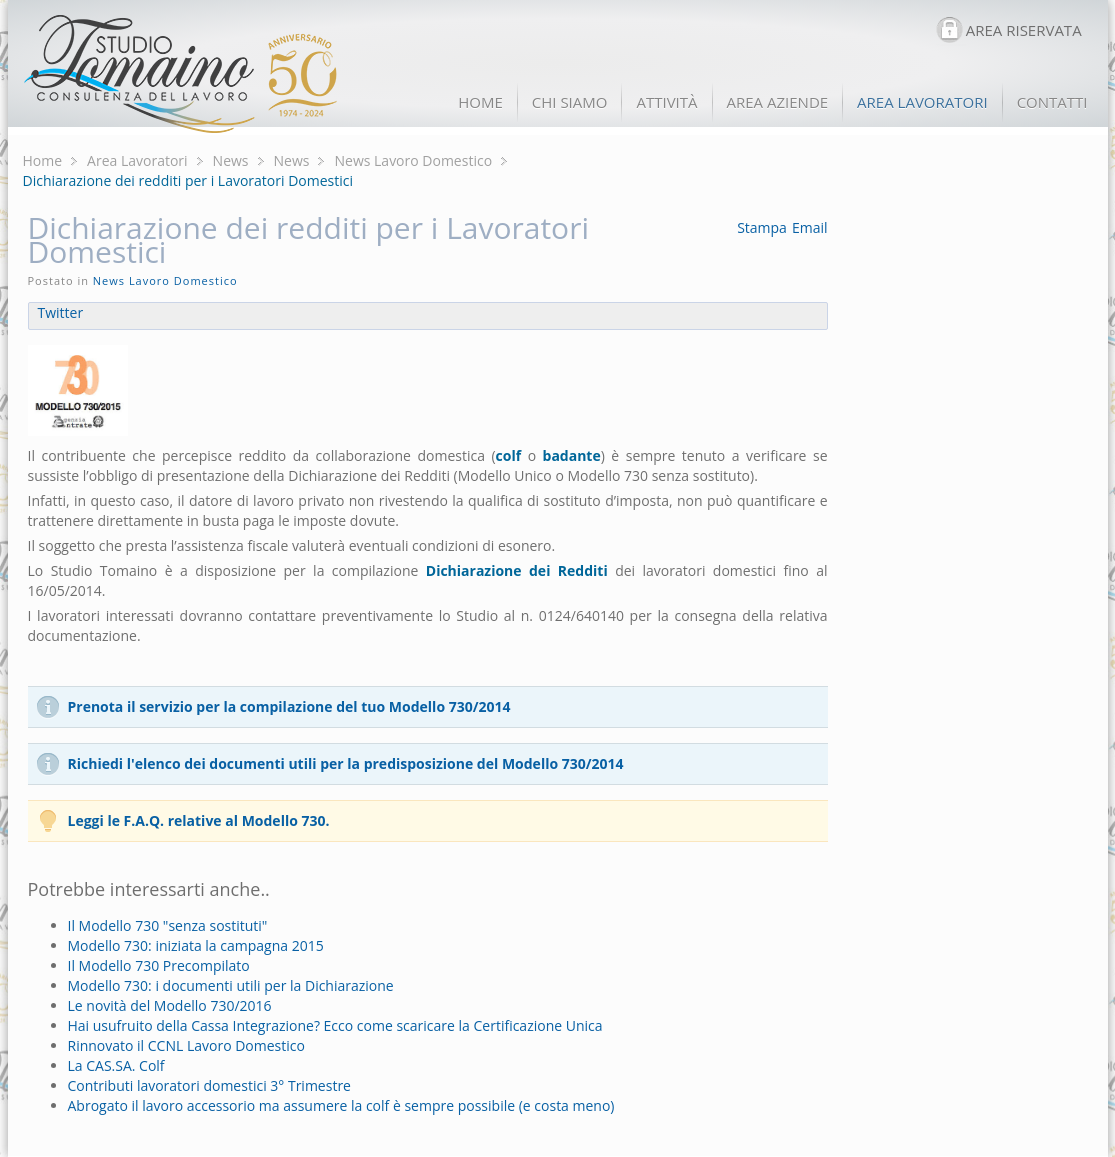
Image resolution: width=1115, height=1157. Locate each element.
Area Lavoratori (137, 160)
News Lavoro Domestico (413, 160)
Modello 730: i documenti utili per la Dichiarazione (231, 985)
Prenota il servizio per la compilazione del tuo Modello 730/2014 (289, 706)
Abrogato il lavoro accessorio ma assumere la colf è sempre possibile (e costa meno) (341, 1105)
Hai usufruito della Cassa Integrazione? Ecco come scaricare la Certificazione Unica (335, 1025)
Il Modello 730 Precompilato (159, 965)
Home (43, 160)
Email (810, 227)
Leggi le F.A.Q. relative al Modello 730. (199, 820)
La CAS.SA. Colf (116, 1065)
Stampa (762, 227)
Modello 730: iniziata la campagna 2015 (196, 945)
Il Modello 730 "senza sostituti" (168, 925)
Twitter (61, 312)
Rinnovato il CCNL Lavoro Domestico (186, 1045)
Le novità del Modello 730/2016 (170, 1005)
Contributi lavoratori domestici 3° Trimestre (209, 1085)
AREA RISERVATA (1024, 30)
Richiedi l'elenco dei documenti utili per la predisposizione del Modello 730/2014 (346, 763)
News (231, 160)
